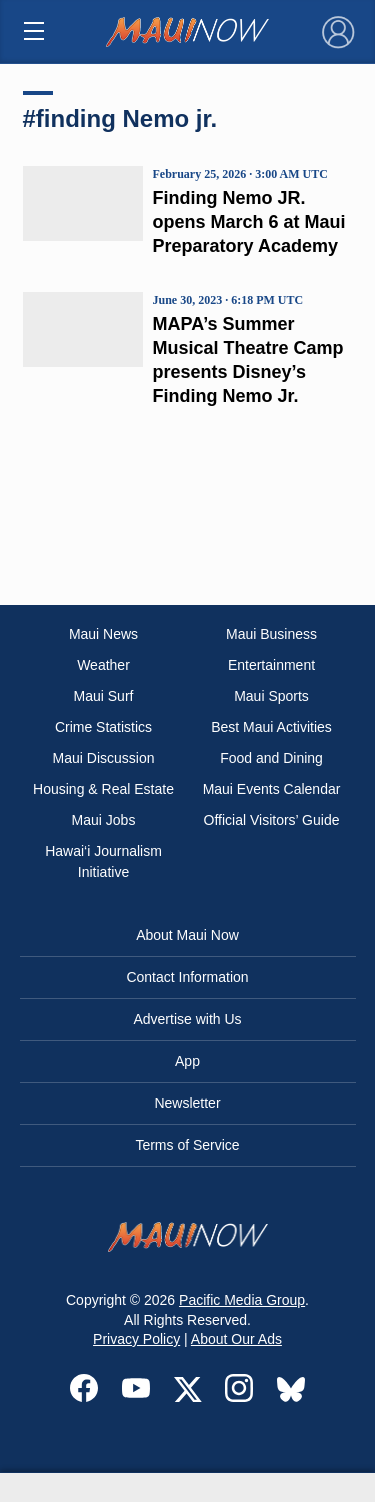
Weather (103, 665)
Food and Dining (271, 758)
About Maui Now (187, 935)
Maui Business (271, 634)
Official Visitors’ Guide (272, 820)
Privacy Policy (136, 1339)
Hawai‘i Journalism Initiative (103, 861)
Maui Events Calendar (272, 789)
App (187, 1061)
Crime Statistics (103, 727)
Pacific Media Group (242, 1300)
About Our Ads (236, 1339)
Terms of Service (187, 1145)
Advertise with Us (187, 1019)
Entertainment (271, 665)
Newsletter (187, 1103)
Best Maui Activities (271, 727)
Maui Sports (271, 696)
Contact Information (187, 977)
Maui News (103, 634)
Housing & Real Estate (103, 789)
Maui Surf (104, 696)
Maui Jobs (104, 820)
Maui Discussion (104, 758)
